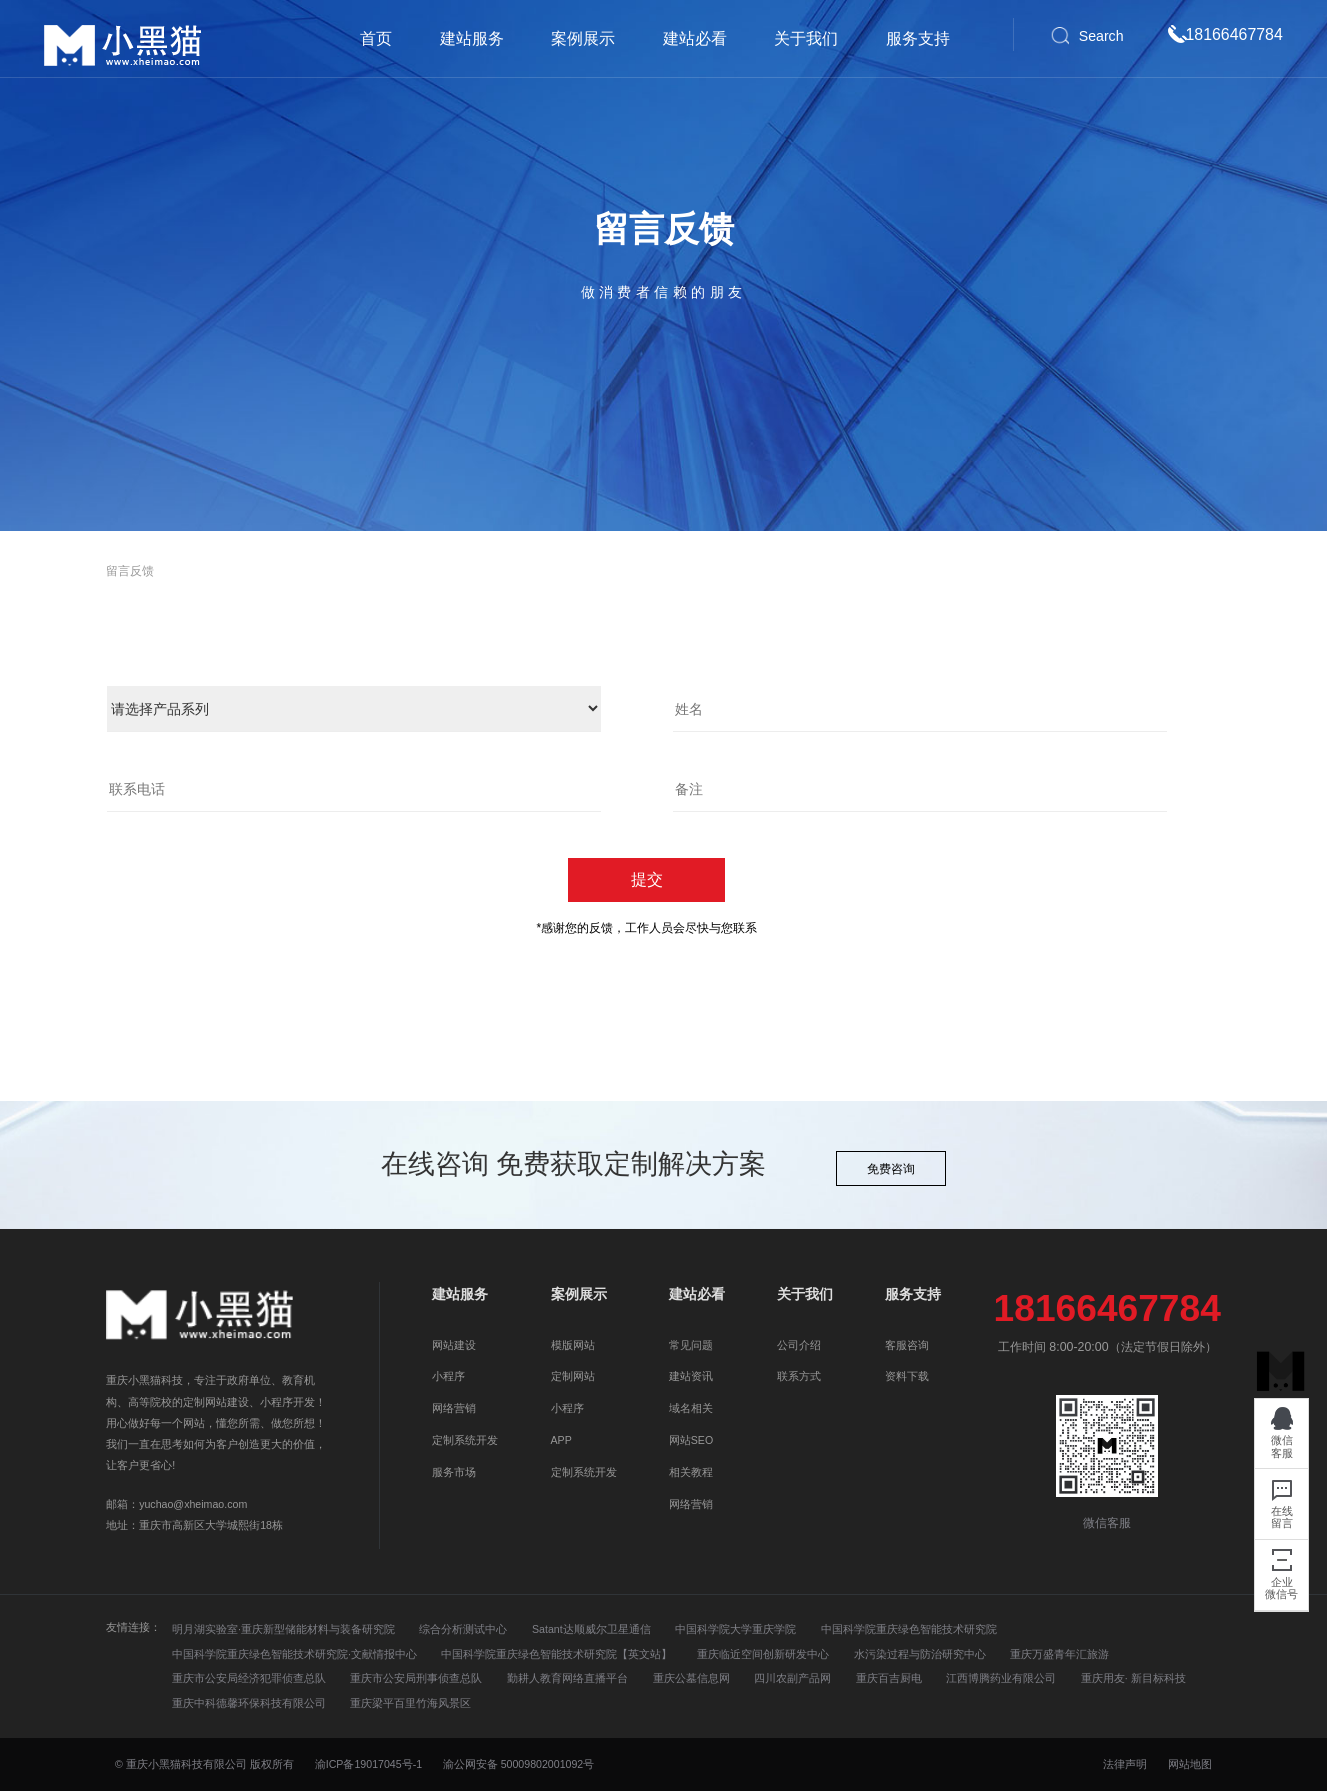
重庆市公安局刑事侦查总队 (416, 1678)
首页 (376, 38)
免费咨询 (891, 1169)
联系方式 (799, 1376)
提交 (647, 879)
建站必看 (695, 38)
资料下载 (907, 1376)
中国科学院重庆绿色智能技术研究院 (909, 1629)
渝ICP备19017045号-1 (368, 1764)
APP (561, 1440)
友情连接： (133, 1627)
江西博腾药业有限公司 (1001, 1678)
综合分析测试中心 (463, 1629)
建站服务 (472, 38)
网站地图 (1190, 1764)
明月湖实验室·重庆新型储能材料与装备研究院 (283, 1629)
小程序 (448, 1376)
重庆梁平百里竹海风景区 (410, 1703)
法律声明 (1126, 1764)
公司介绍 (799, 1345)
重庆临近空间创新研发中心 (763, 1654)
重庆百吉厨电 (889, 1678)
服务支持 (918, 38)
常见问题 (691, 1345)
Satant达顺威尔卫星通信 (591, 1629)
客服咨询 (907, 1345)
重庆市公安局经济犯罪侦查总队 (249, 1678)
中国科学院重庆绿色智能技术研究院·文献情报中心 (294, 1654)
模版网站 (573, 1345)
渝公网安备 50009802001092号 (519, 1764)
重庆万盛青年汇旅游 (1059, 1654)
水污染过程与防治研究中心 (920, 1654)
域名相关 (691, 1408)
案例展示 (583, 38)
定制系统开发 (465, 1440)
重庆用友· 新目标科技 (1133, 1678)
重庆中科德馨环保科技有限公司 (249, 1703)
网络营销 (454, 1408)
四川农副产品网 (792, 1678)
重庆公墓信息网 (691, 1678)
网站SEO (691, 1440)
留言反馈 (130, 571)
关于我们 (806, 38)
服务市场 (454, 1472)
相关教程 (691, 1472)
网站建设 (454, 1345)
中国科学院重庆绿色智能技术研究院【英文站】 (556, 1654)
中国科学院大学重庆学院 (735, 1629)
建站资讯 (691, 1376)
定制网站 (573, 1376)
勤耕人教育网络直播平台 (567, 1678)
